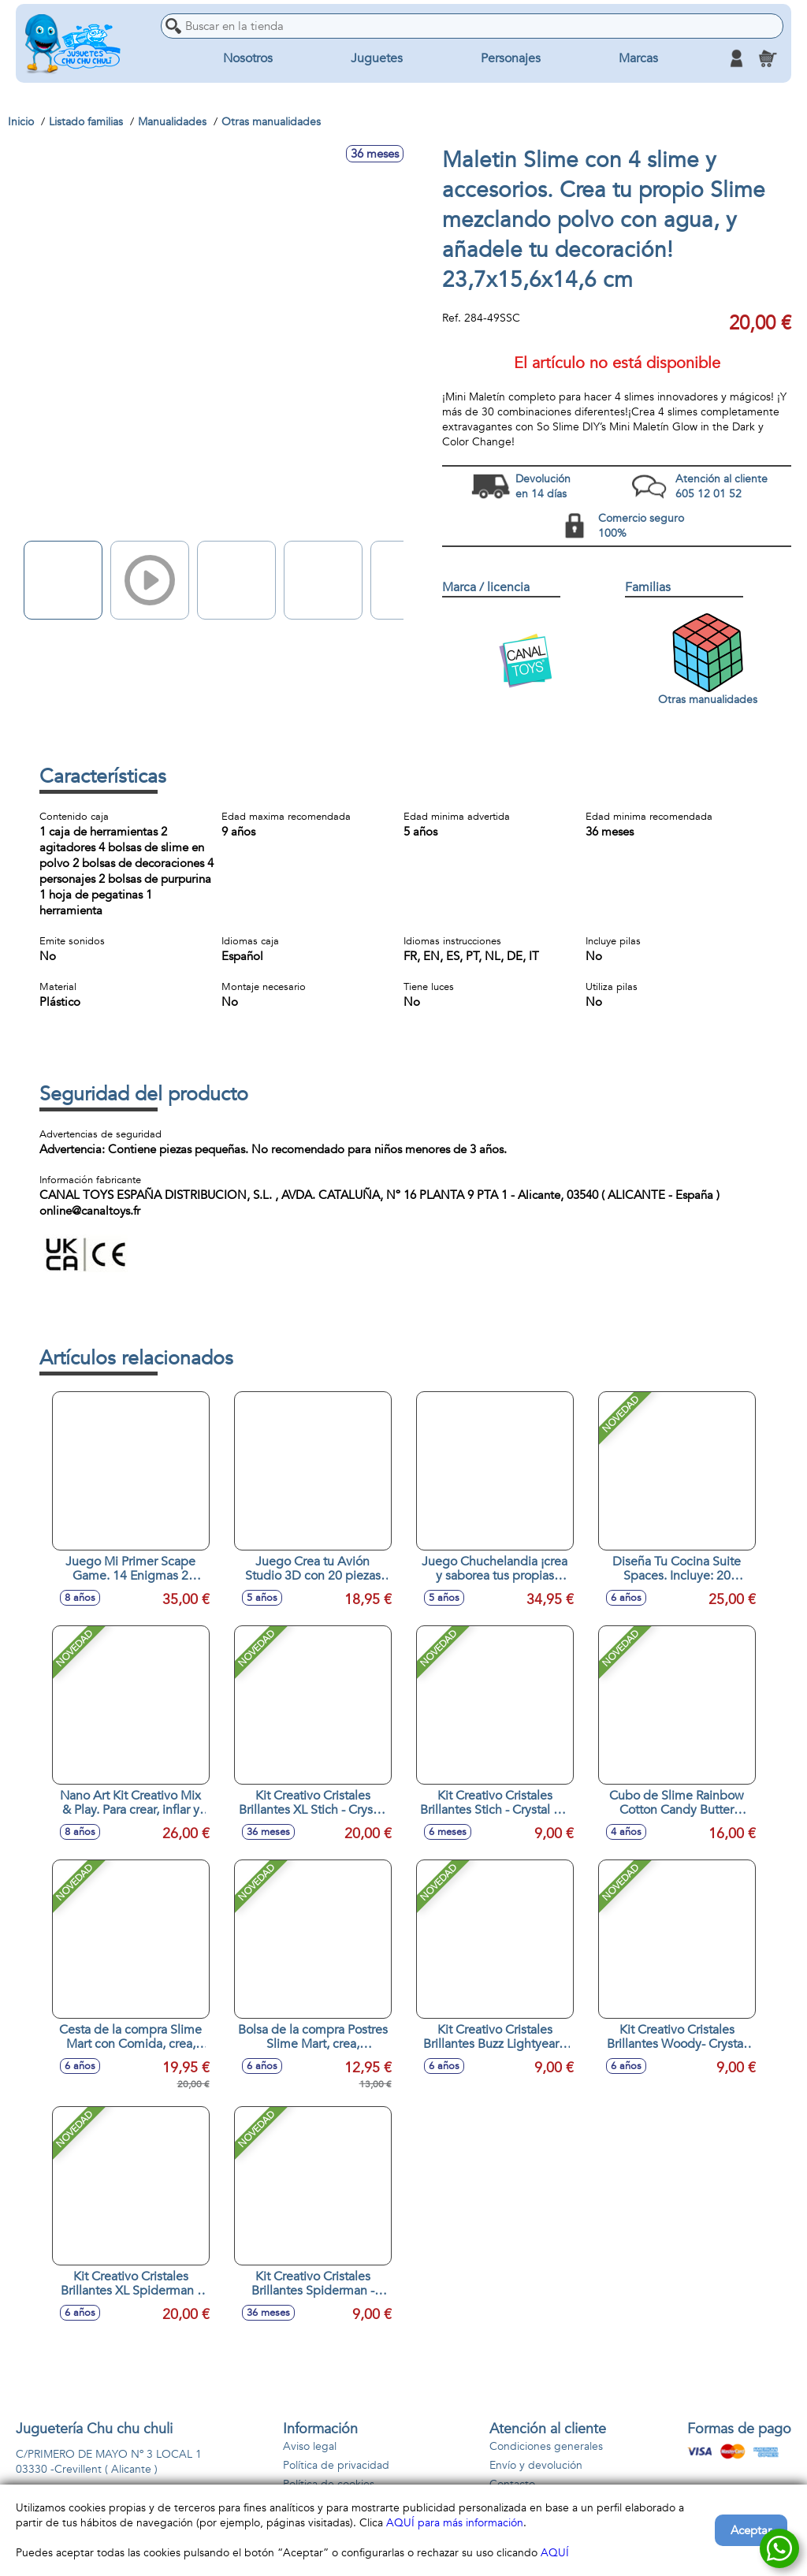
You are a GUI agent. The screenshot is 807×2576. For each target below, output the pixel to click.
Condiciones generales (546, 2446)
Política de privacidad (336, 2465)
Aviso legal (310, 2446)
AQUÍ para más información (454, 2522)
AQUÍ (555, 2552)
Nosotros (248, 58)
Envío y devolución (535, 2465)
